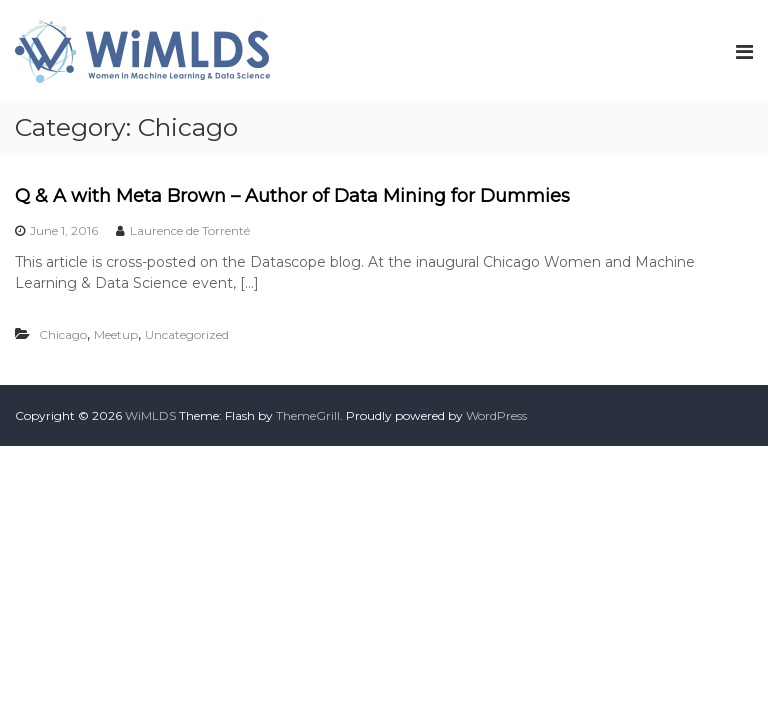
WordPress (496, 415)
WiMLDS (150, 415)
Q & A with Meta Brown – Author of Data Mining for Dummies (292, 196)
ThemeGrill (308, 415)
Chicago (63, 334)
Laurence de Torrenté (190, 230)
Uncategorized (187, 334)
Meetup (116, 334)
